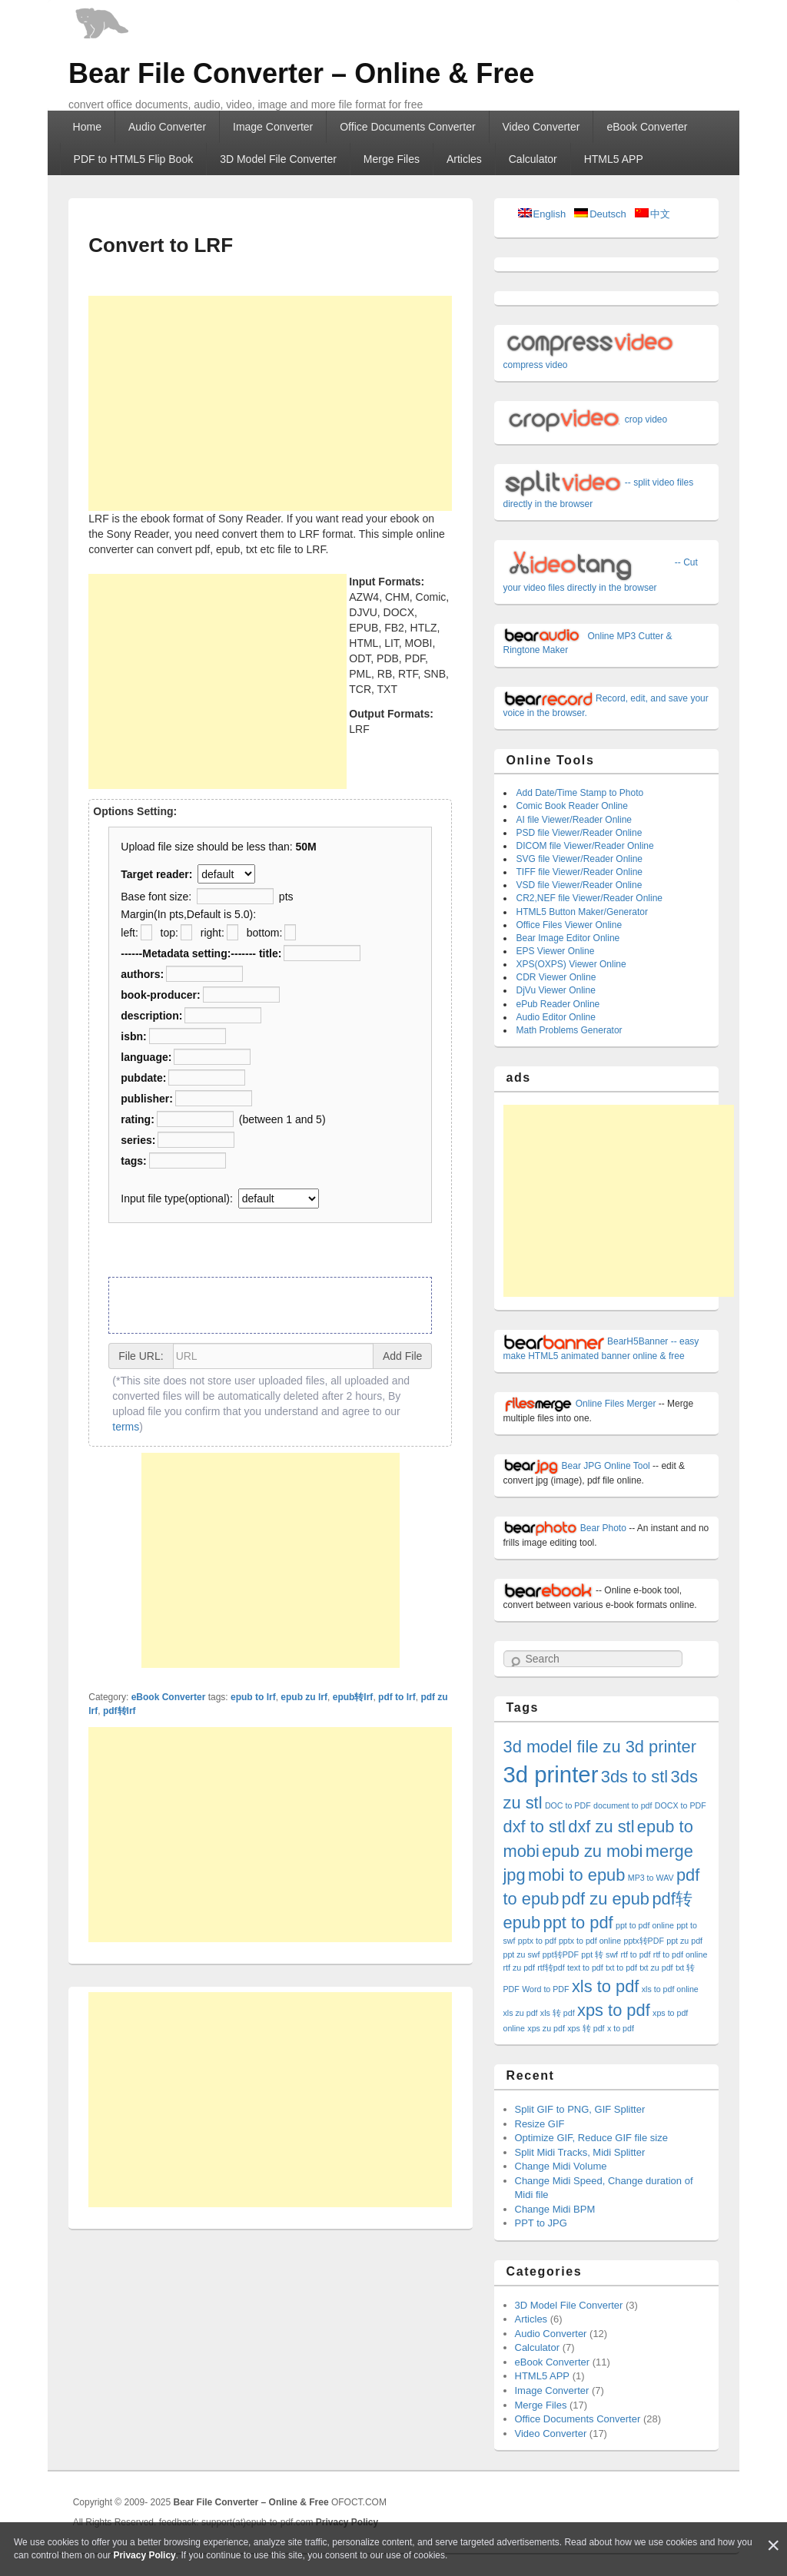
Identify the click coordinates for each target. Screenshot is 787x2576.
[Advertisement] (270, 403)
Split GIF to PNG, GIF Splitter (580, 2109)
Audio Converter (167, 127)
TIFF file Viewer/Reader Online (579, 872)
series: (138, 1140)
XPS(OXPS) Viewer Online (571, 964)
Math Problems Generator (569, 1030)
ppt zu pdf (684, 1940)
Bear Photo (564, 1528)
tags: (133, 1161)
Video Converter (541, 127)
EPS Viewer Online (555, 951)
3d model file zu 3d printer (600, 1746)
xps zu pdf (546, 2028)
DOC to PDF (568, 1805)
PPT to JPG (541, 2223)
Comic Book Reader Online (572, 806)
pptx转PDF (643, 1940)
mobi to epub (576, 1875)
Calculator (533, 159)
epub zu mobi (592, 1851)
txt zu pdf (655, 1967)
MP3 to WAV (651, 1877)
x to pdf (620, 2028)
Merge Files (392, 159)
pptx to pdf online (590, 1940)
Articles (464, 159)
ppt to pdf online (645, 1925)
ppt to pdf (578, 1922)
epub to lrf (253, 1697)
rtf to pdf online (680, 1954)
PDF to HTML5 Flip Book (134, 159)
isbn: (133, 1036)
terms (125, 1427)
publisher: (147, 1098)
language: (146, 1057)
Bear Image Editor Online (568, 938)
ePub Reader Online (558, 1004)
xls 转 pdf (557, 2012)
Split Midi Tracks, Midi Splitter (580, 2152)
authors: (142, 974)
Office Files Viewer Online (569, 925)
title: (270, 953)
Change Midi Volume (561, 2166)
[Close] (773, 2545)
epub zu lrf (304, 1697)
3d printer (551, 1774)
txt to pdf (621, 1967)
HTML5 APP (613, 159)
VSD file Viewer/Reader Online (579, 885)
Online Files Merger (579, 1403)
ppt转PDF (561, 1954)
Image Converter (273, 127)
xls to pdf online (670, 1989)
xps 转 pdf (585, 2028)
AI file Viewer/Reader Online (574, 819)
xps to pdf (613, 2010)
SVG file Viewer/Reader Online (579, 859)
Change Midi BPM (555, 2209)
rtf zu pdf (519, 1967)
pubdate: (143, 1078)
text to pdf (585, 1967)
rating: (137, 1119)
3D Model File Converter (278, 159)
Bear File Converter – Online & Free (301, 73)
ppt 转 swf (599, 1954)
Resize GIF (540, 2124)
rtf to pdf (635, 1954)
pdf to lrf (397, 1697)
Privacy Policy (144, 2555)
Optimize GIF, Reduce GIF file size (591, 2137)
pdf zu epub (605, 1898)
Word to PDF (545, 1989)
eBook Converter (646, 127)
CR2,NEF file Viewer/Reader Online (589, 898)
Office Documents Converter (407, 127)
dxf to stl (534, 1826)
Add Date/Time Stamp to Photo (580, 792)
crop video (585, 419)
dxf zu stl (601, 1826)
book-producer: (160, 995)
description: (151, 1016)
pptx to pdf (537, 1940)
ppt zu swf (521, 1954)
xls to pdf (605, 1986)
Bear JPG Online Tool (576, 1465)
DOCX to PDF (680, 1805)
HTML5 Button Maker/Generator (582, 912)
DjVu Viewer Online (556, 990)
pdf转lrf (119, 1711)
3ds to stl (634, 1776)
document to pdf (622, 1805)
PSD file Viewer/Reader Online (579, 832)
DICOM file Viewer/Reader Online (585, 845)
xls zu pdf (520, 2012)
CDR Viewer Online (556, 977)
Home (87, 127)
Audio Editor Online (556, 1017)
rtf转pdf (550, 1967)
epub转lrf (353, 1697)
